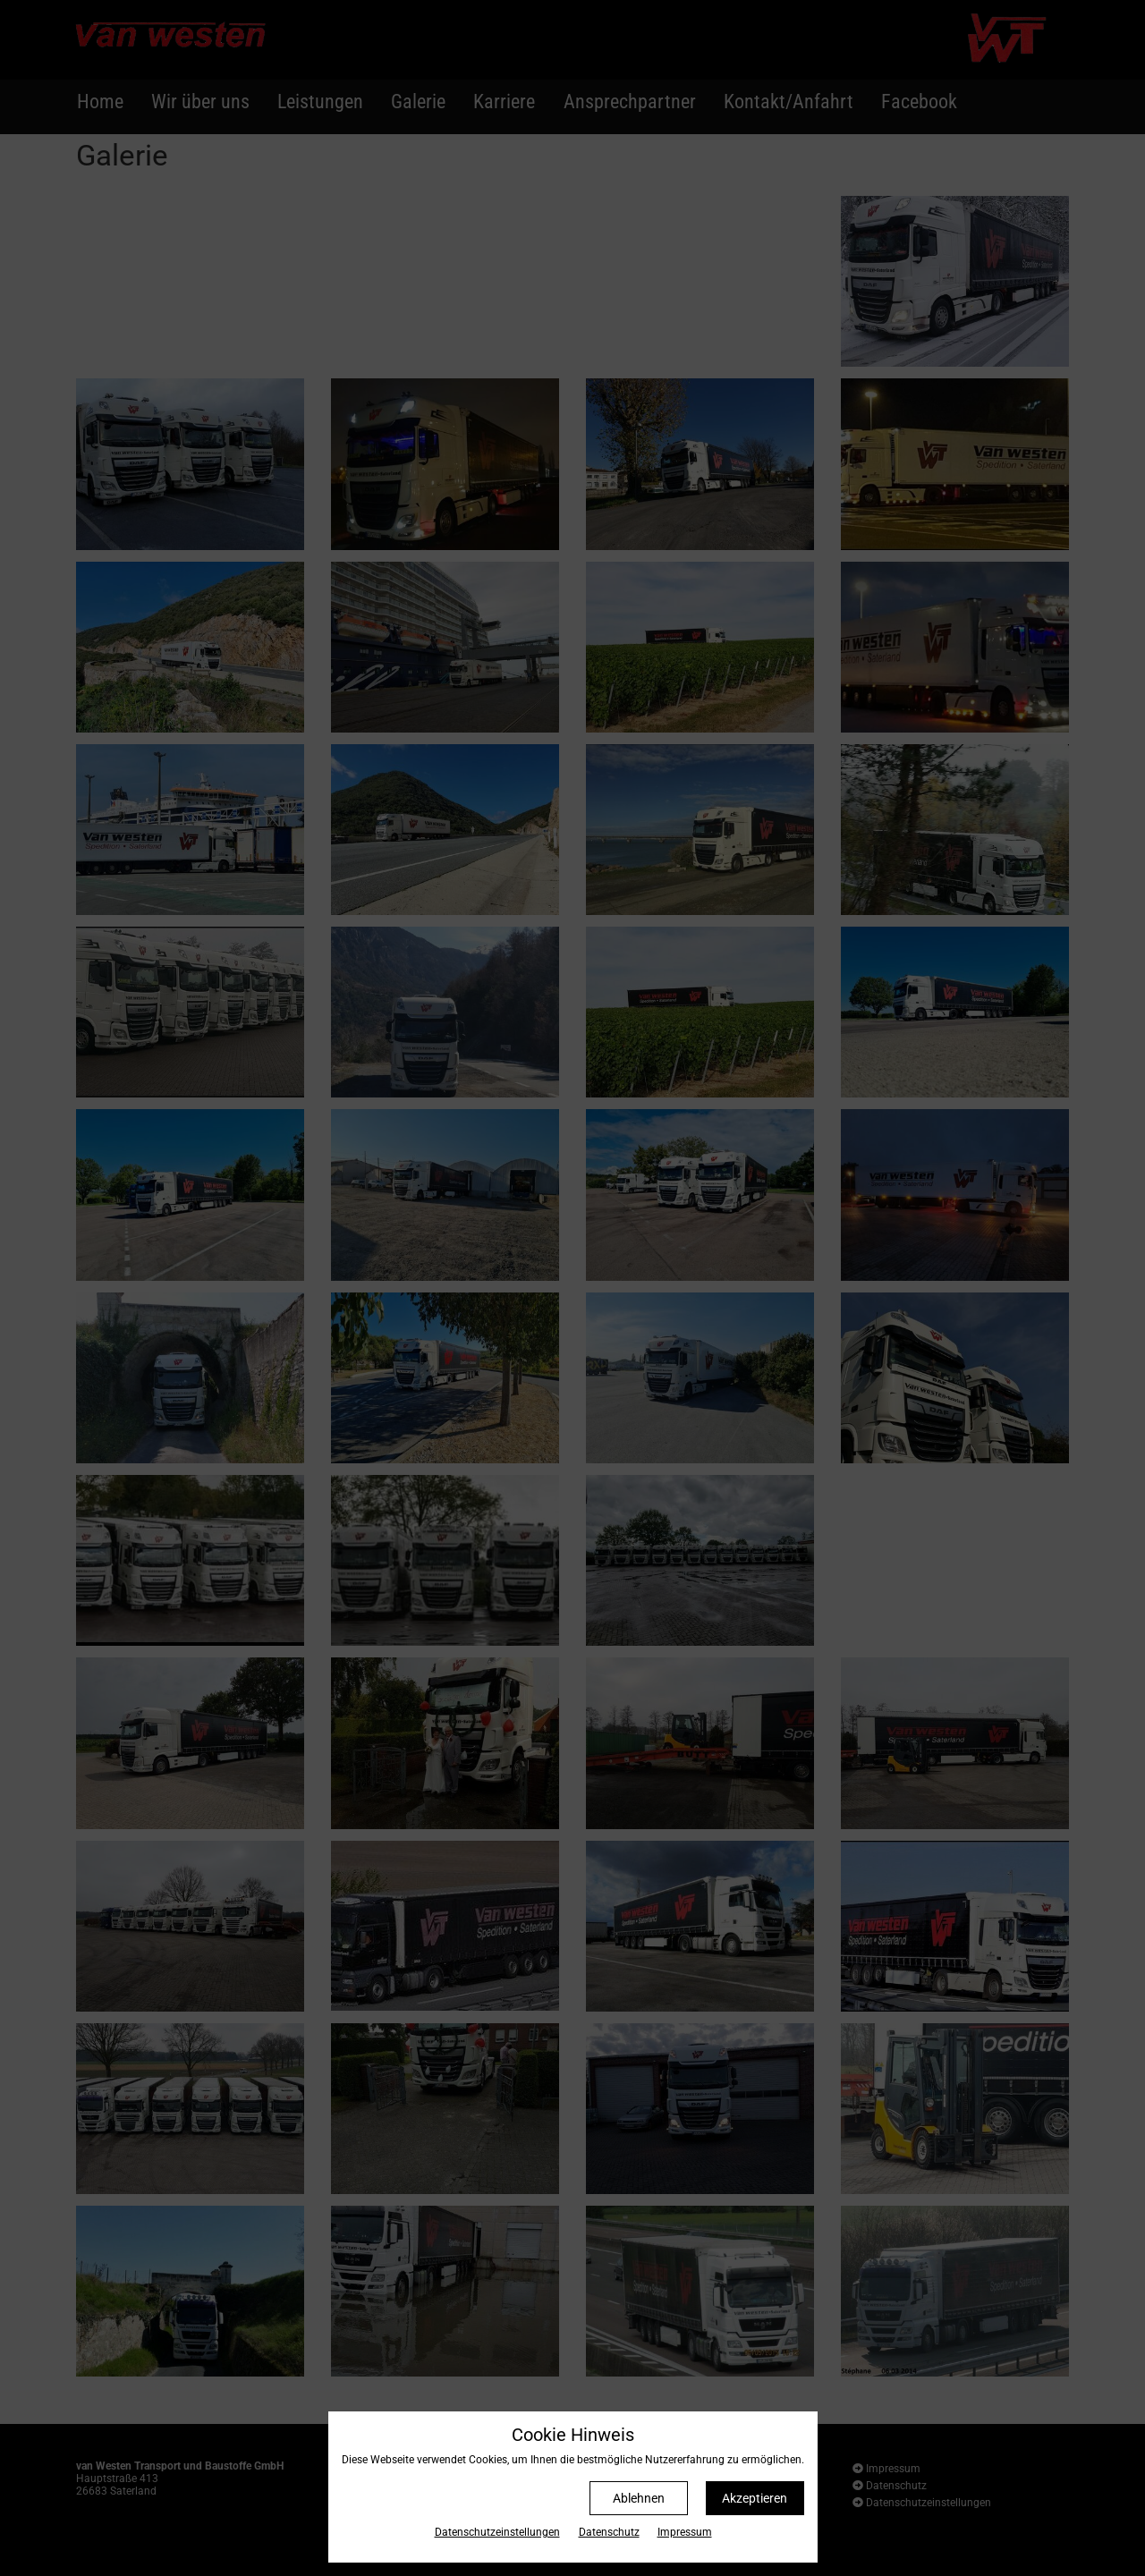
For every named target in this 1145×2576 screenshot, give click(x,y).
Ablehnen (639, 2498)
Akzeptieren (754, 2498)
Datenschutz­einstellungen (497, 2532)
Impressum (684, 2532)
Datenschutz (609, 2532)
